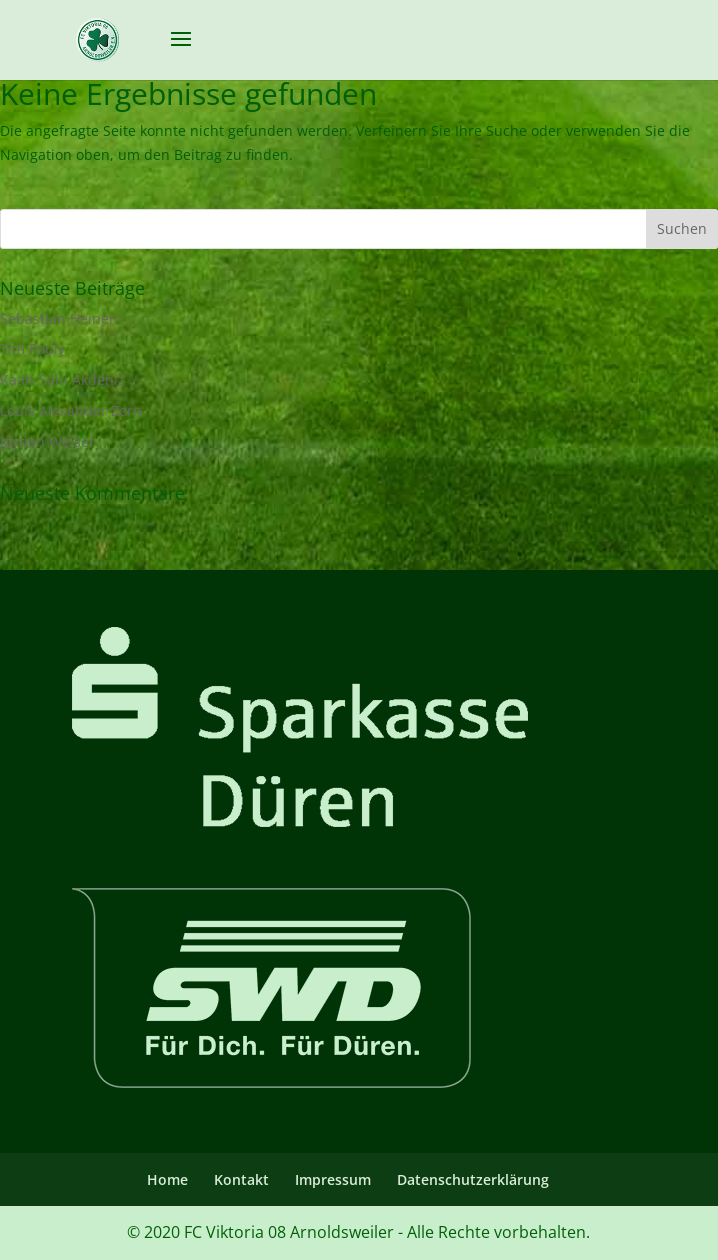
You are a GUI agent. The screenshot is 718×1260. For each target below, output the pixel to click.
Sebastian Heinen (59, 318)
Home (167, 1179)
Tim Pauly (32, 348)
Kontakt (241, 1179)
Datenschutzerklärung (473, 1179)
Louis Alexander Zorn (71, 410)
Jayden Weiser (47, 441)
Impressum (333, 1179)
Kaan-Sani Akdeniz (62, 379)
